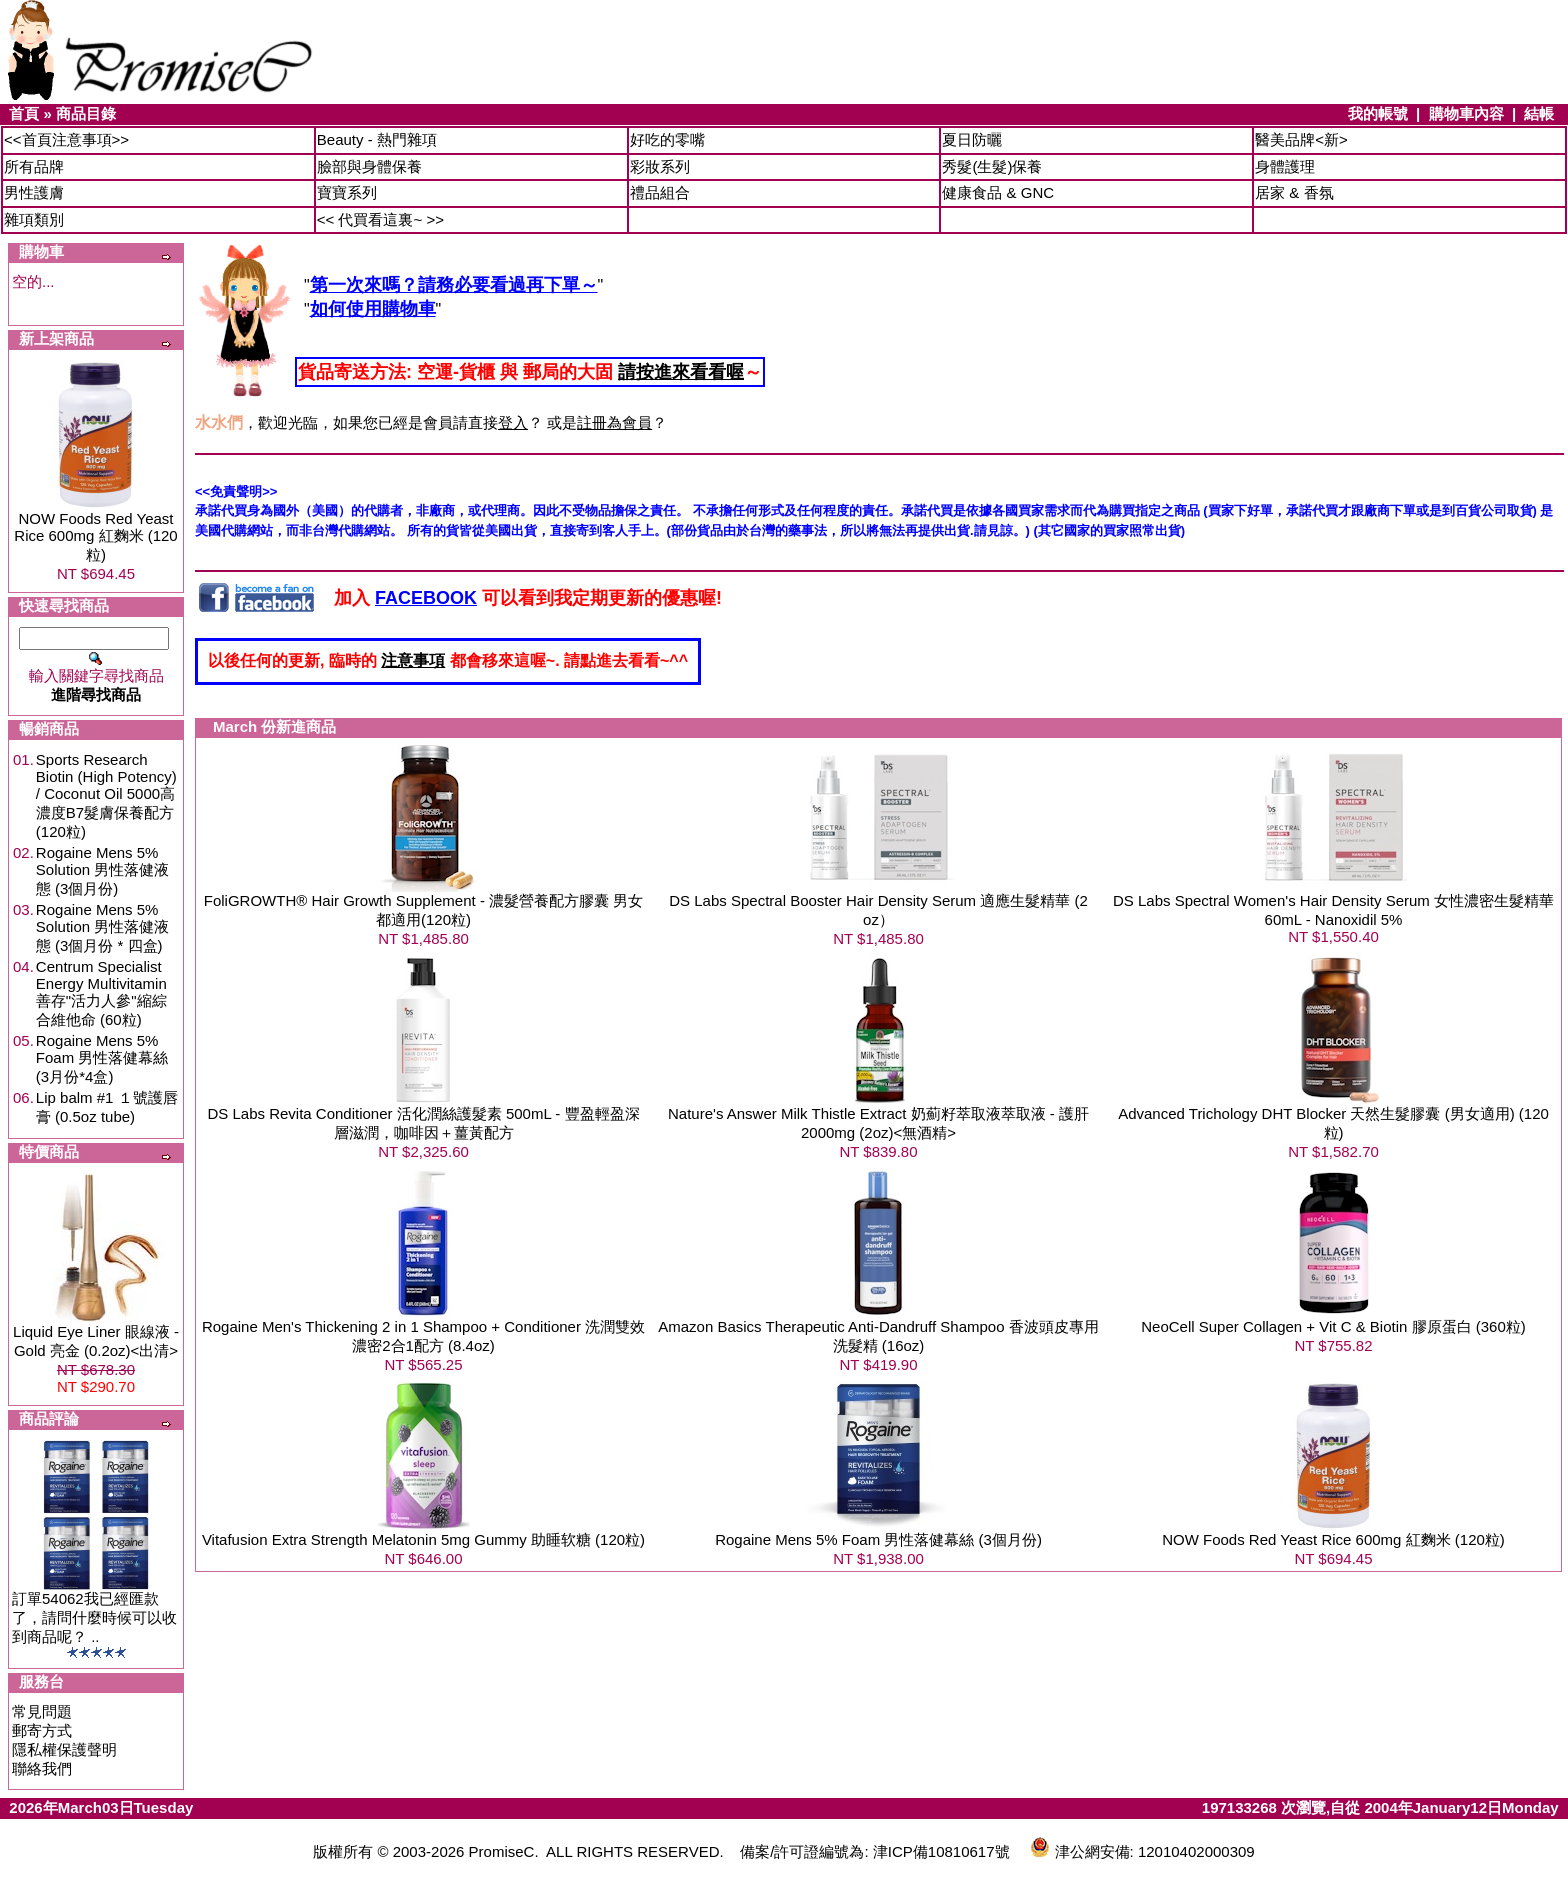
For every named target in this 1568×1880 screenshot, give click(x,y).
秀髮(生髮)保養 (992, 166)
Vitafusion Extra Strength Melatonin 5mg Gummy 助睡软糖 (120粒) (423, 1539)
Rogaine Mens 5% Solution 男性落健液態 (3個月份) (102, 870)
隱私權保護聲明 (64, 1749)
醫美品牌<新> (1301, 139)
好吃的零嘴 (667, 139)
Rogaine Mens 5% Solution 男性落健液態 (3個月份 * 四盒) (102, 927)
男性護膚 (34, 192)
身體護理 (1285, 166)
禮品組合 (660, 192)
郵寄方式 (42, 1730)
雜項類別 (34, 219)
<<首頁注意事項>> (66, 139)
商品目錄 (86, 113)
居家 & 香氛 (1294, 192)
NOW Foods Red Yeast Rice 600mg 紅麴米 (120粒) (95, 536)
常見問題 (42, 1711)
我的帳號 (1378, 113)
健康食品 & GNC (998, 192)
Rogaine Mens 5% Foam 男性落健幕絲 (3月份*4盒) (102, 1058)
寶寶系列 (347, 192)
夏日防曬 (972, 139)
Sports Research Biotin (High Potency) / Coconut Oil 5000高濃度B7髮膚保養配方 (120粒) (106, 795)
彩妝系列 (660, 166)
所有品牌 (34, 166)
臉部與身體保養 (369, 166)
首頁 (24, 113)
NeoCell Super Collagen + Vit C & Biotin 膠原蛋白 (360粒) (1333, 1326)
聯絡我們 (42, 1768)
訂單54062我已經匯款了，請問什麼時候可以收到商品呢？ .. (94, 1617)
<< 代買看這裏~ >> (380, 219)
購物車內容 (1466, 113)
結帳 (1539, 113)
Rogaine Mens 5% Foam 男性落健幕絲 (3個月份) (878, 1539)
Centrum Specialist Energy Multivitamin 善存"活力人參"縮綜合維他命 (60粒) (101, 993)
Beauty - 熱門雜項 (377, 139)
